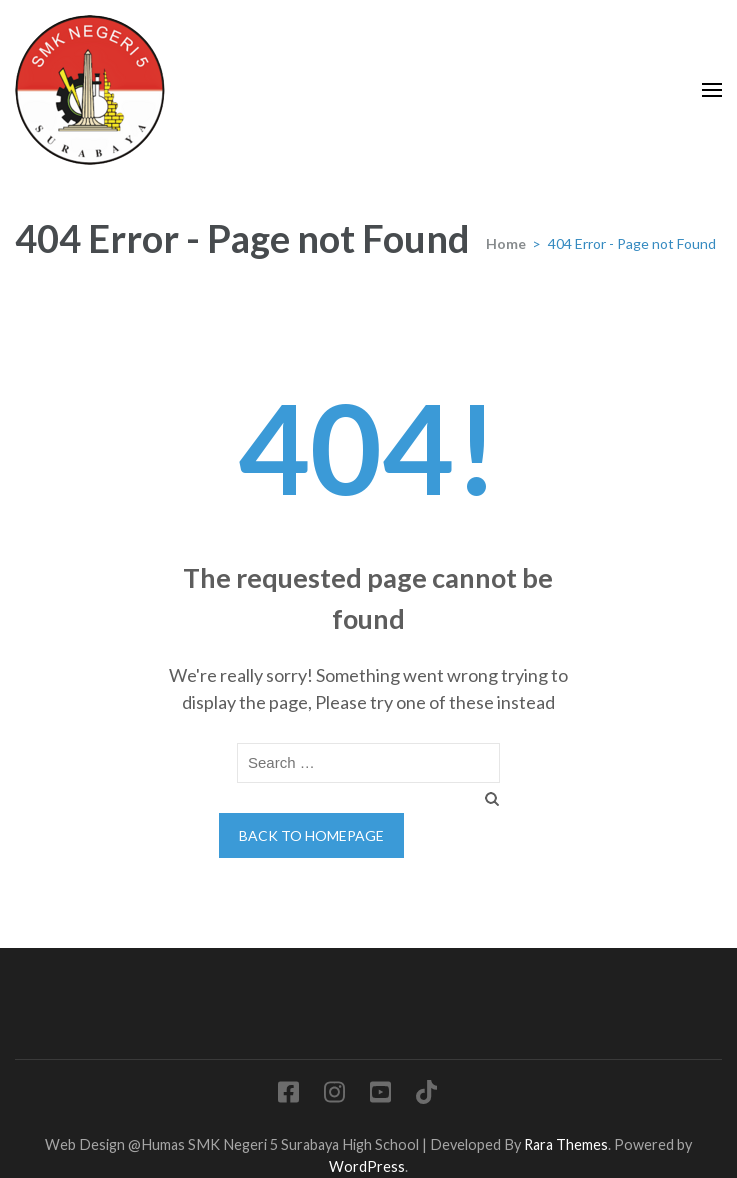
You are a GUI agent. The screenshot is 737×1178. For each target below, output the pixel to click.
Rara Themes (566, 1144)
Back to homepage (311, 835)
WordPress (367, 1166)
